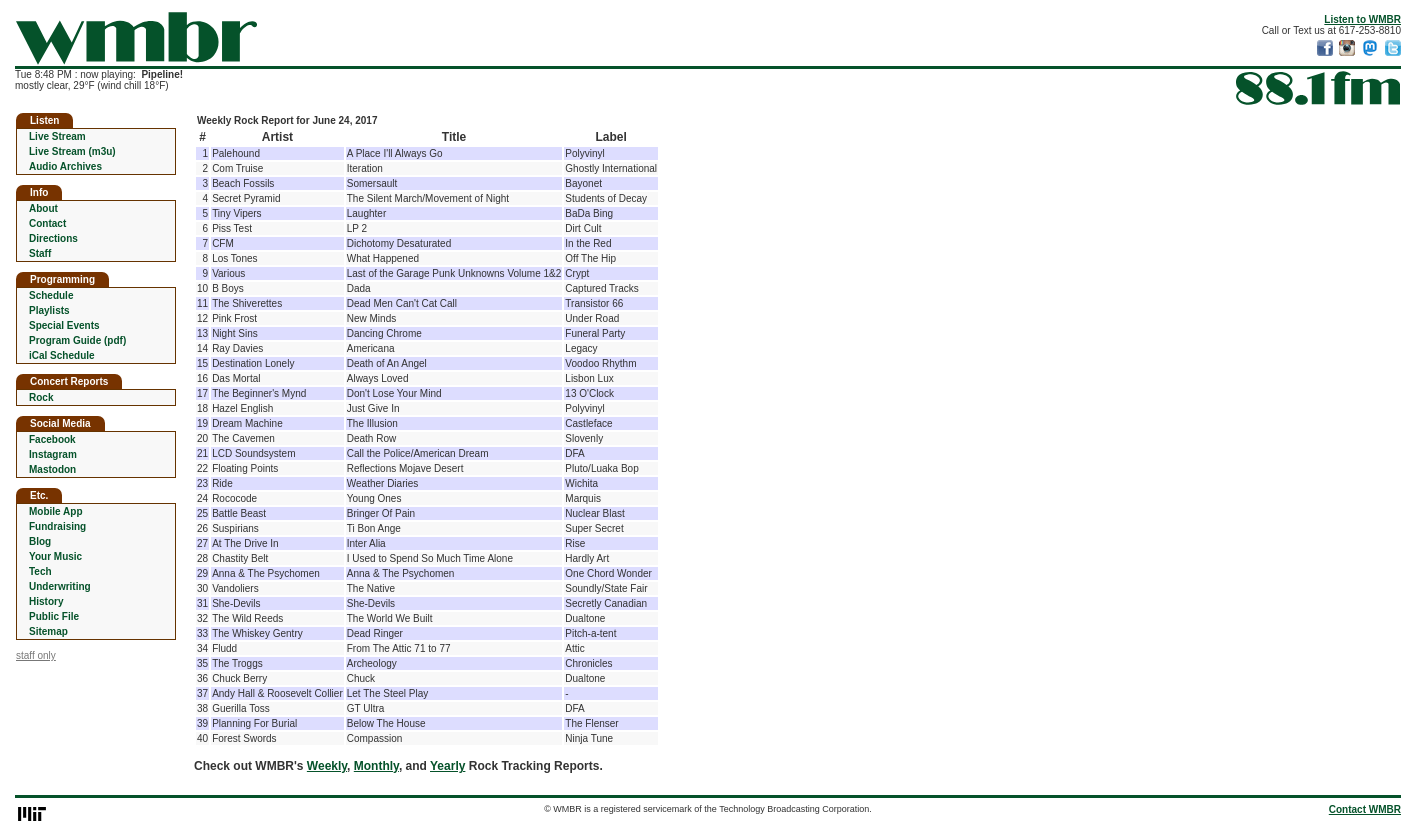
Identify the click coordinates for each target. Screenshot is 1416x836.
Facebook (52, 439)
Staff (40, 253)
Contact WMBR (1365, 809)
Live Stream (57, 136)
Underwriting (60, 586)
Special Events (64, 325)
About (43, 208)
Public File (54, 616)
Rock (41, 397)
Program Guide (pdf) (77, 340)
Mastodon (52, 469)
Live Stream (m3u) (72, 151)
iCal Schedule (62, 355)
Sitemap (48, 631)
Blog (40, 541)
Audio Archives (65, 166)
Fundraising (57, 526)
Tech (40, 571)
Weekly (327, 766)
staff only (36, 655)
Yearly (447, 766)
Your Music (55, 556)
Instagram (53, 454)
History (46, 601)
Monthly (376, 766)
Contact (47, 223)
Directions (53, 238)
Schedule (51, 295)
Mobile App (56, 511)
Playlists (49, 310)
